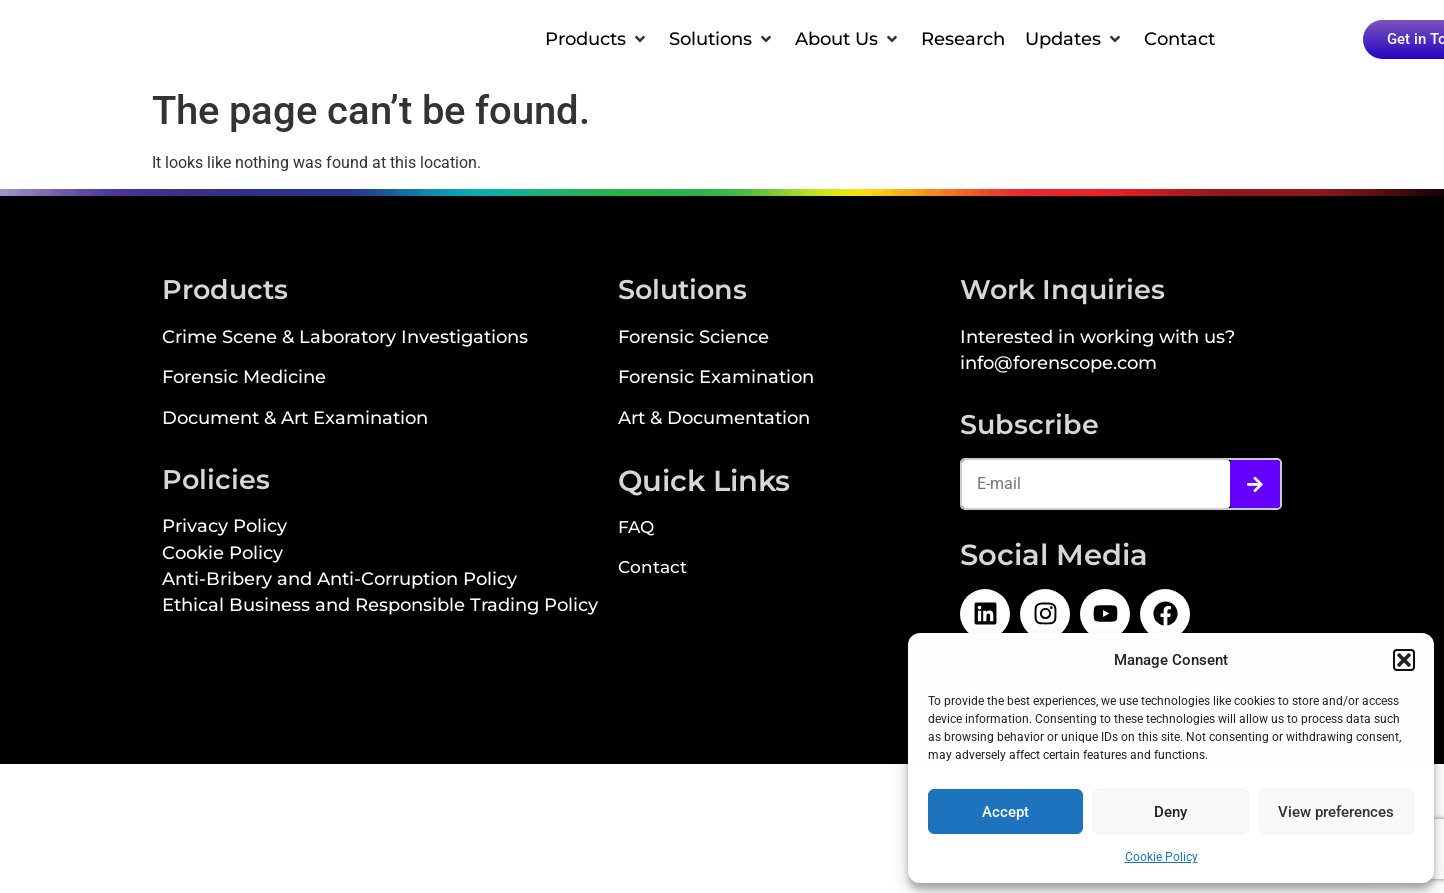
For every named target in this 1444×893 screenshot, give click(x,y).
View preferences (1336, 812)
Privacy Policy (224, 527)
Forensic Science (693, 338)
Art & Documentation (714, 419)
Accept (1005, 812)
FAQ (636, 529)
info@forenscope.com (1058, 364)
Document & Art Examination (295, 419)
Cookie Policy (1161, 857)
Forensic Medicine (244, 378)
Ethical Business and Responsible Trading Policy (380, 606)
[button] (1404, 660)
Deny (1170, 812)
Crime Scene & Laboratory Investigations (345, 338)
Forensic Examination (716, 378)
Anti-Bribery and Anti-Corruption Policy (339, 580)
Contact (652, 569)
